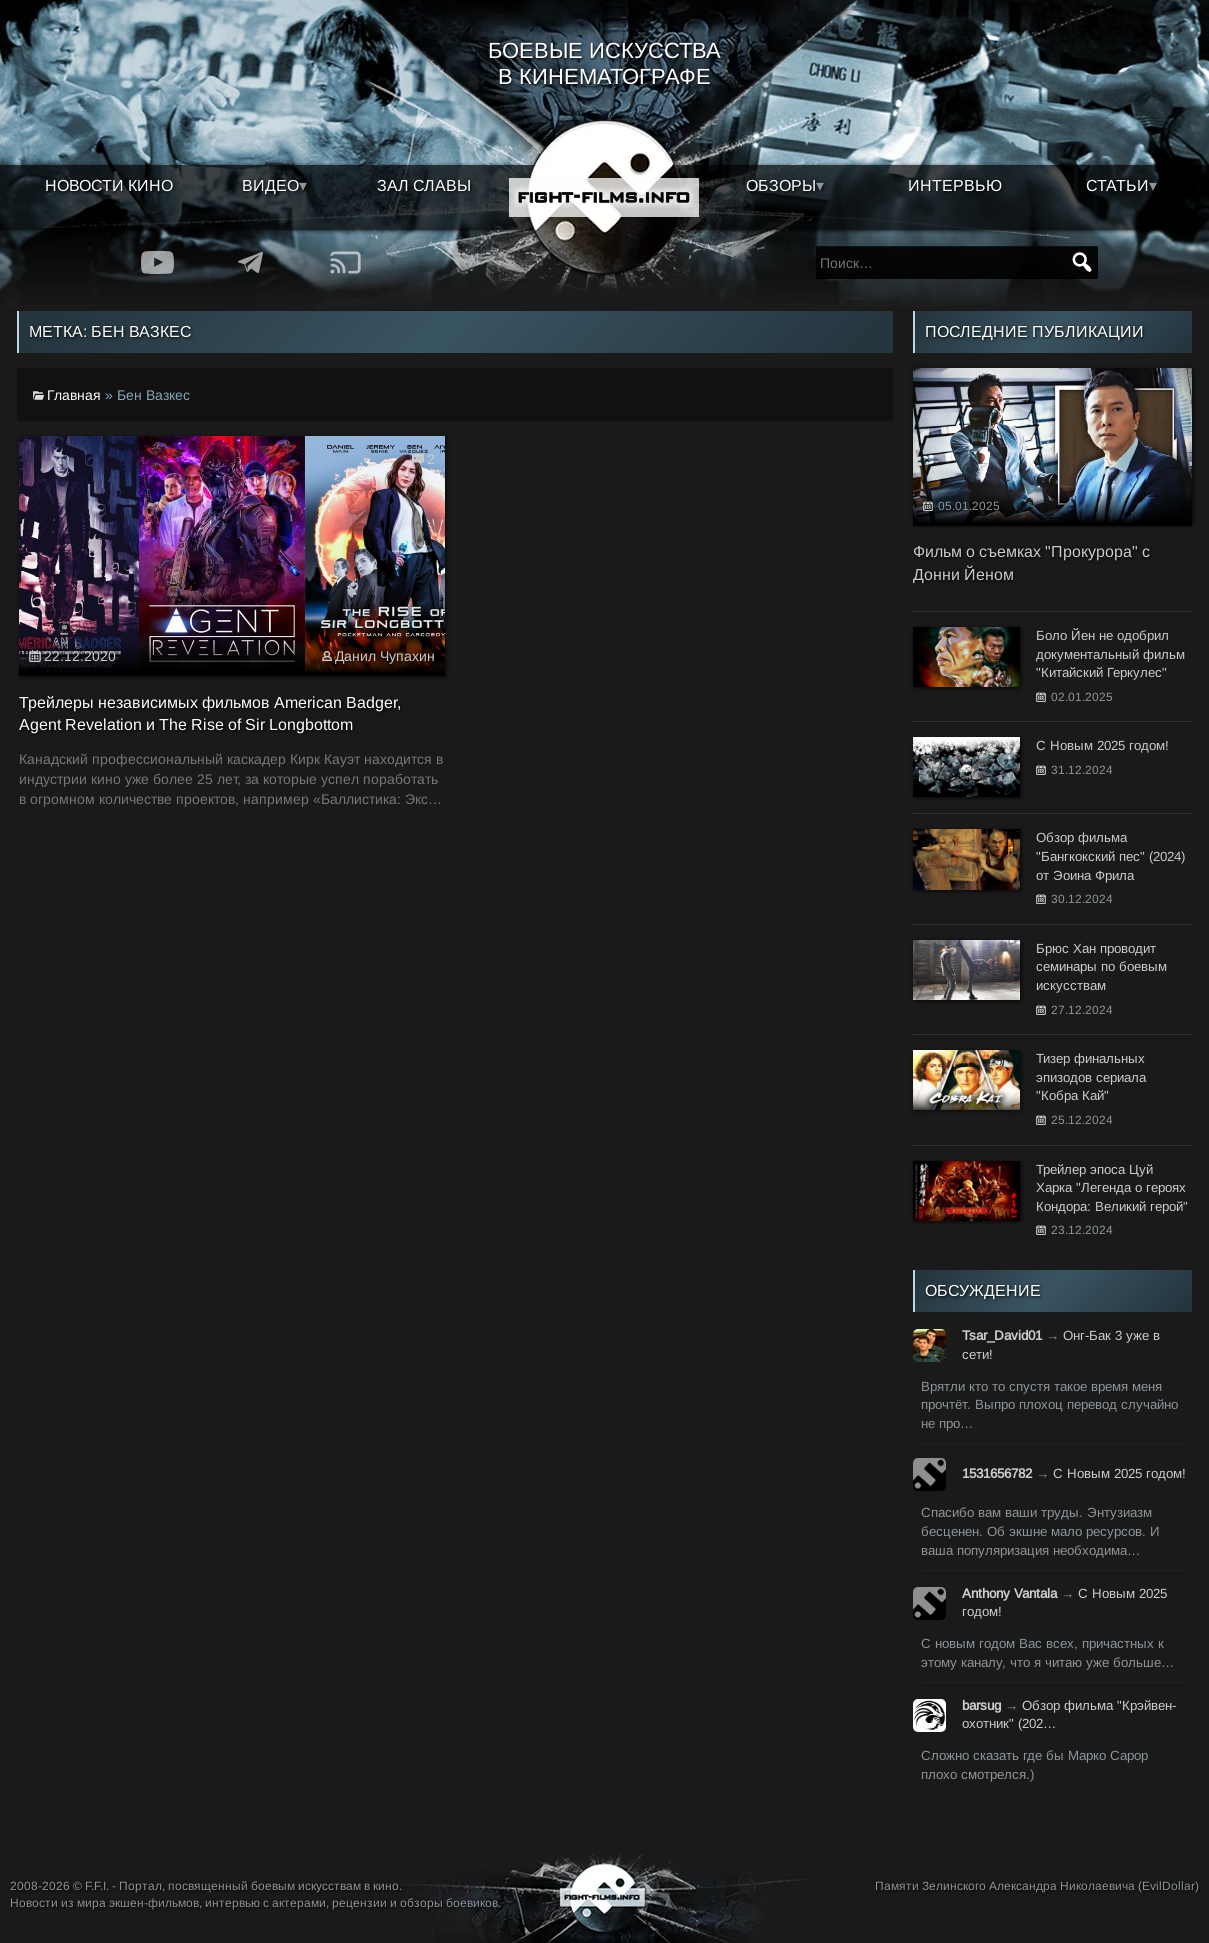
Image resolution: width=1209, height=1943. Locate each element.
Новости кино (109, 185)
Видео (270, 185)
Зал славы (424, 185)
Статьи (1117, 185)
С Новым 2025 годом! (1119, 1473)
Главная (74, 395)
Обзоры (781, 185)
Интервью (955, 185)
